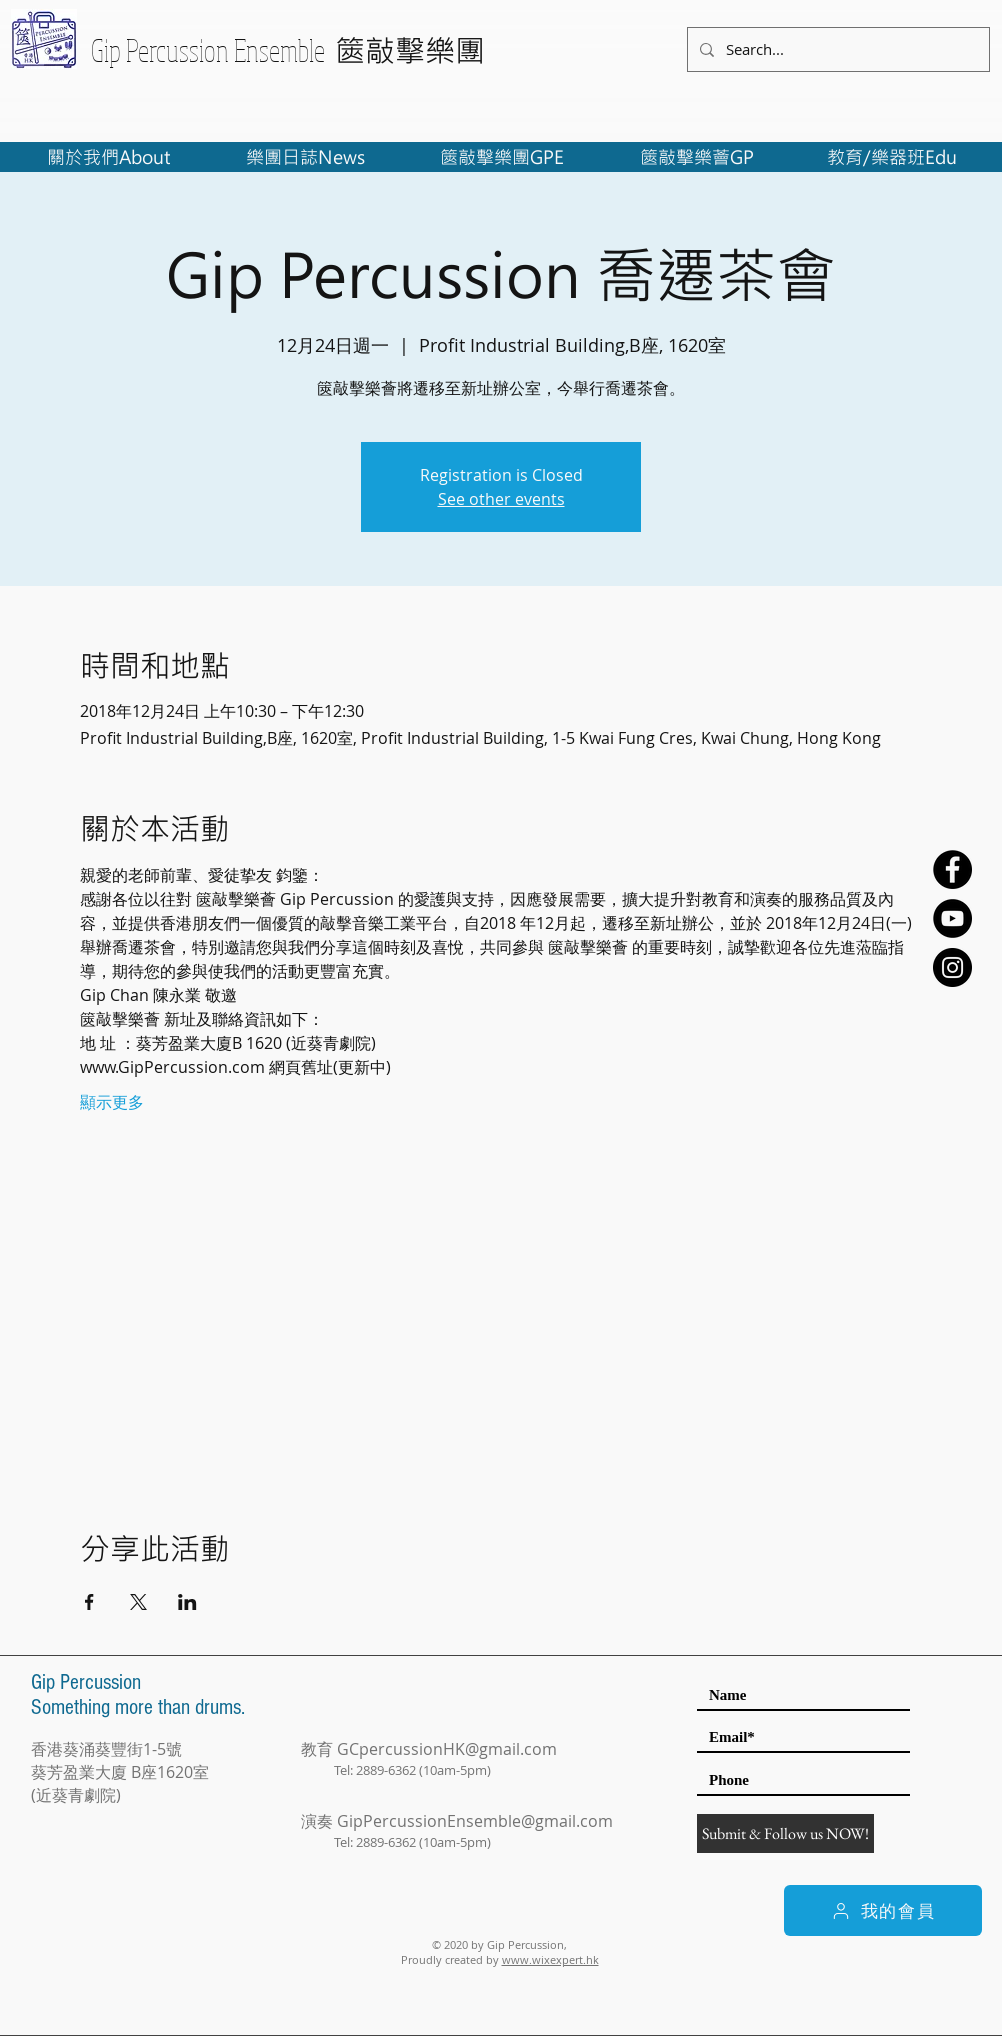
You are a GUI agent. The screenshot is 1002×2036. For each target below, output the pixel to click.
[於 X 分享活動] (138, 1602)
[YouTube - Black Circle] (952, 918)
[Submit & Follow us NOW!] (785, 1833)
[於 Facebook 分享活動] (89, 1602)
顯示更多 (112, 1102)
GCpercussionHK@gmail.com (447, 1749)
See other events (501, 499)
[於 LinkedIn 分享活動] (187, 1602)
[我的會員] (883, 1910)
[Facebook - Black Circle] (952, 869)
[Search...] (836, 49)
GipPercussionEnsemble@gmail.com (475, 1821)
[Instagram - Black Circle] (952, 967)
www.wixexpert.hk (550, 1959)
